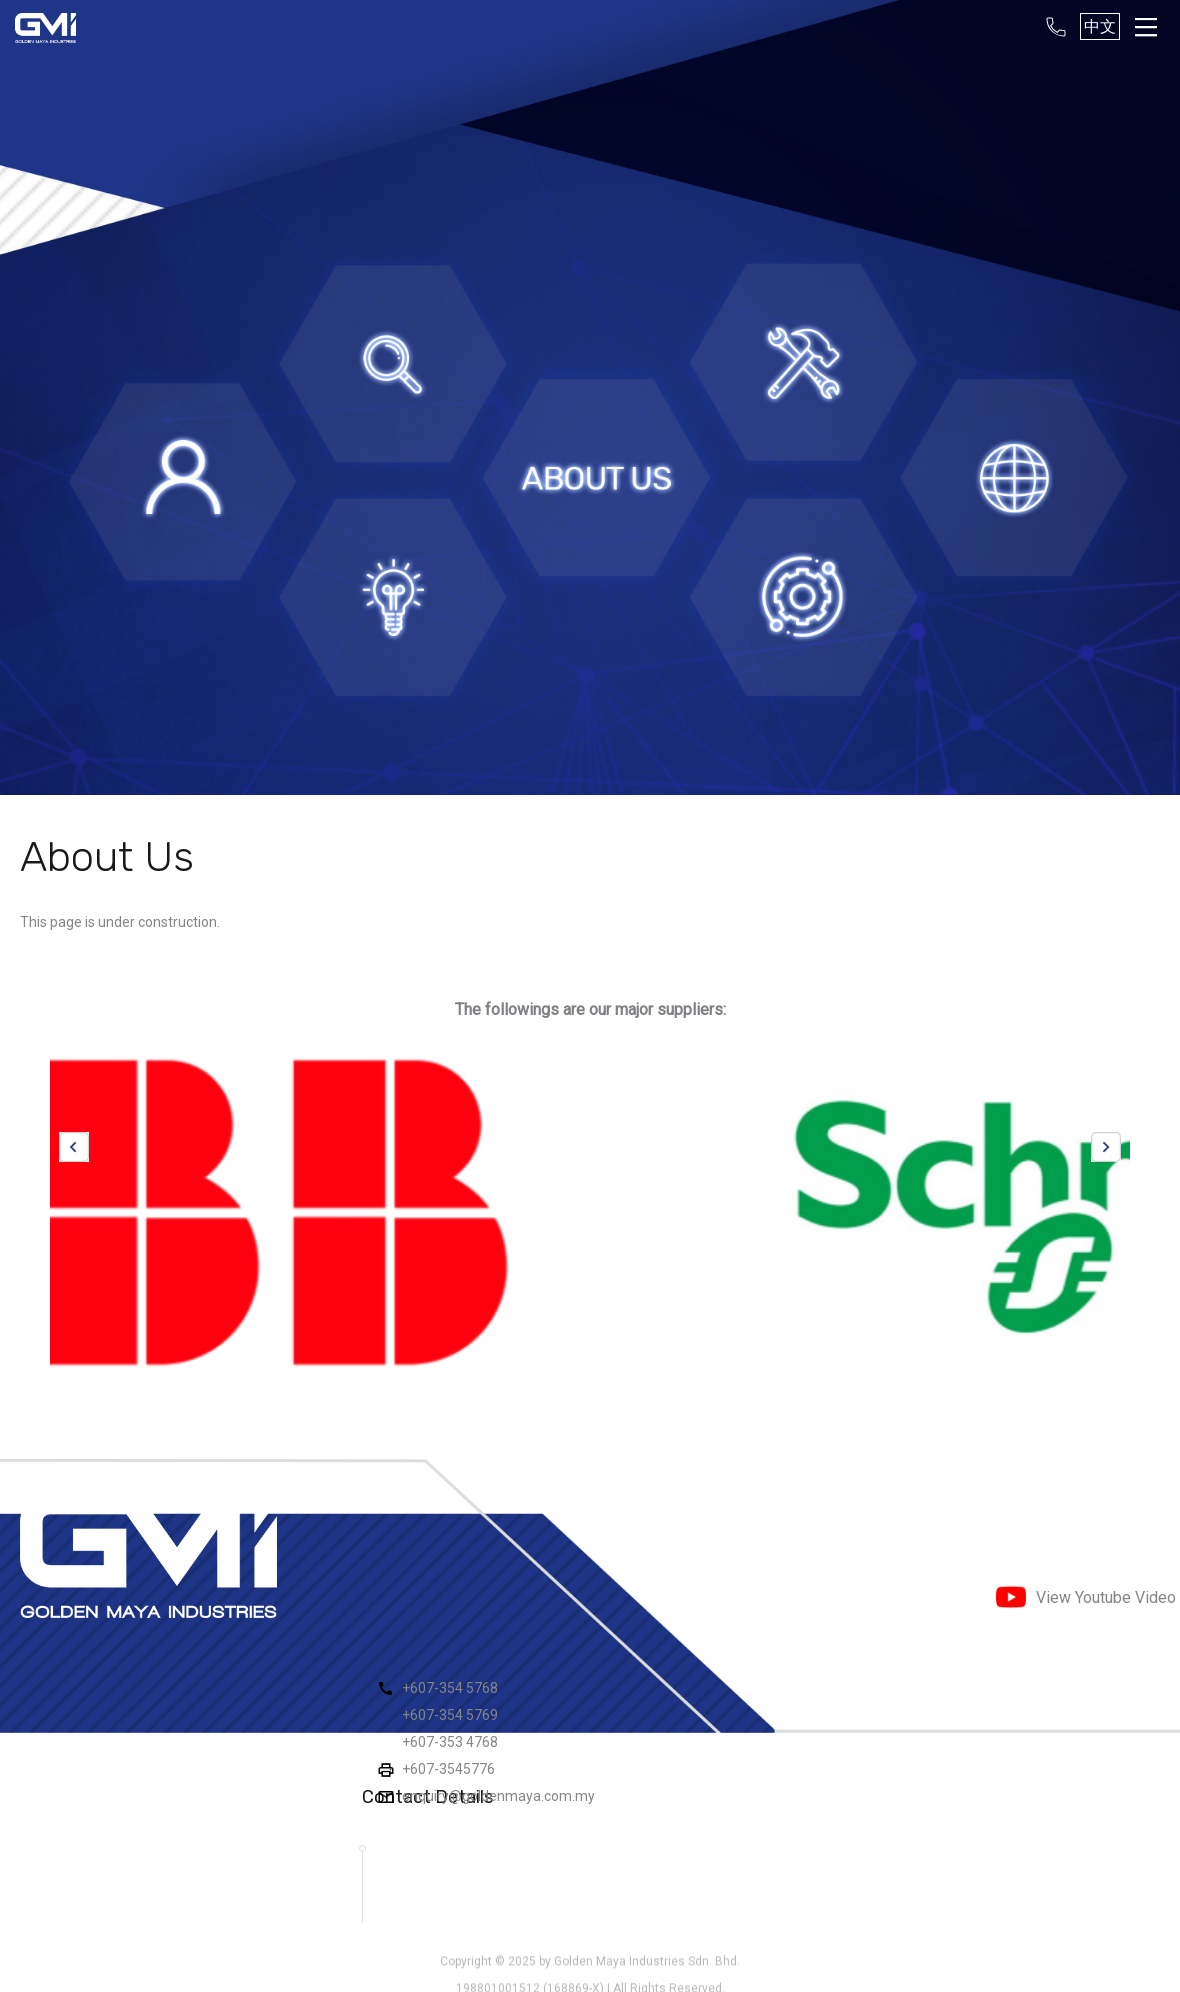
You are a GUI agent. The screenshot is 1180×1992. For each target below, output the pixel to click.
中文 (1100, 26)
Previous (74, 1147)
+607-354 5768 (450, 1688)
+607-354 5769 (450, 1715)
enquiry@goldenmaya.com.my (498, 1796)
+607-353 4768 (450, 1742)
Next (1106, 1147)
